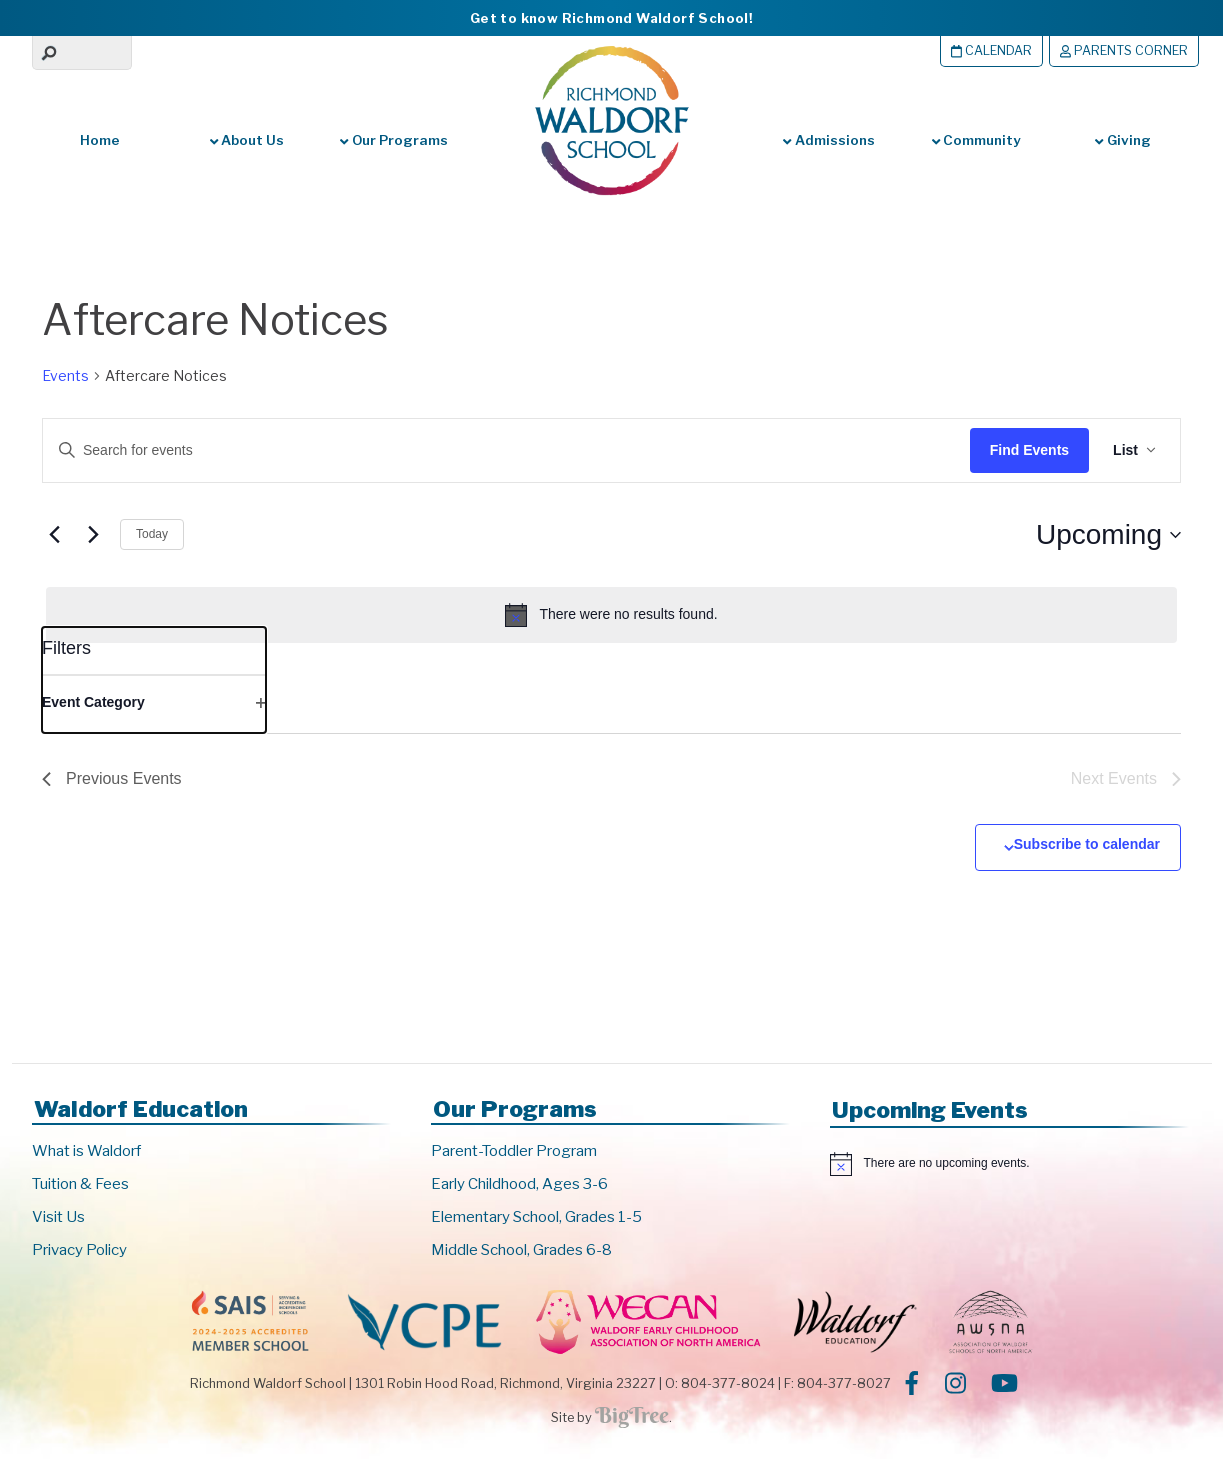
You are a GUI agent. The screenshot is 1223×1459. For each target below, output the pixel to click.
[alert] (611, 615)
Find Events (1029, 450)
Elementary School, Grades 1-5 (536, 1217)
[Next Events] (93, 535)
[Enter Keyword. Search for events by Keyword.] (488, 450)
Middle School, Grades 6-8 (521, 1250)
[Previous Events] (54, 535)
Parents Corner (1124, 50)
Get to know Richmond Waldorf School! (611, 18)
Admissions (828, 140)
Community (976, 140)
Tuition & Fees (80, 1184)
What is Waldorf (86, 1151)
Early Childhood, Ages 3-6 (519, 1184)
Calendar (991, 50)
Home (100, 140)
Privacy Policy (79, 1250)
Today (152, 534)
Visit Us (58, 1217)
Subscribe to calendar (1087, 844)
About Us (247, 140)
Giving (1122, 140)
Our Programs (393, 140)
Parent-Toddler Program (514, 1151)
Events (65, 375)
